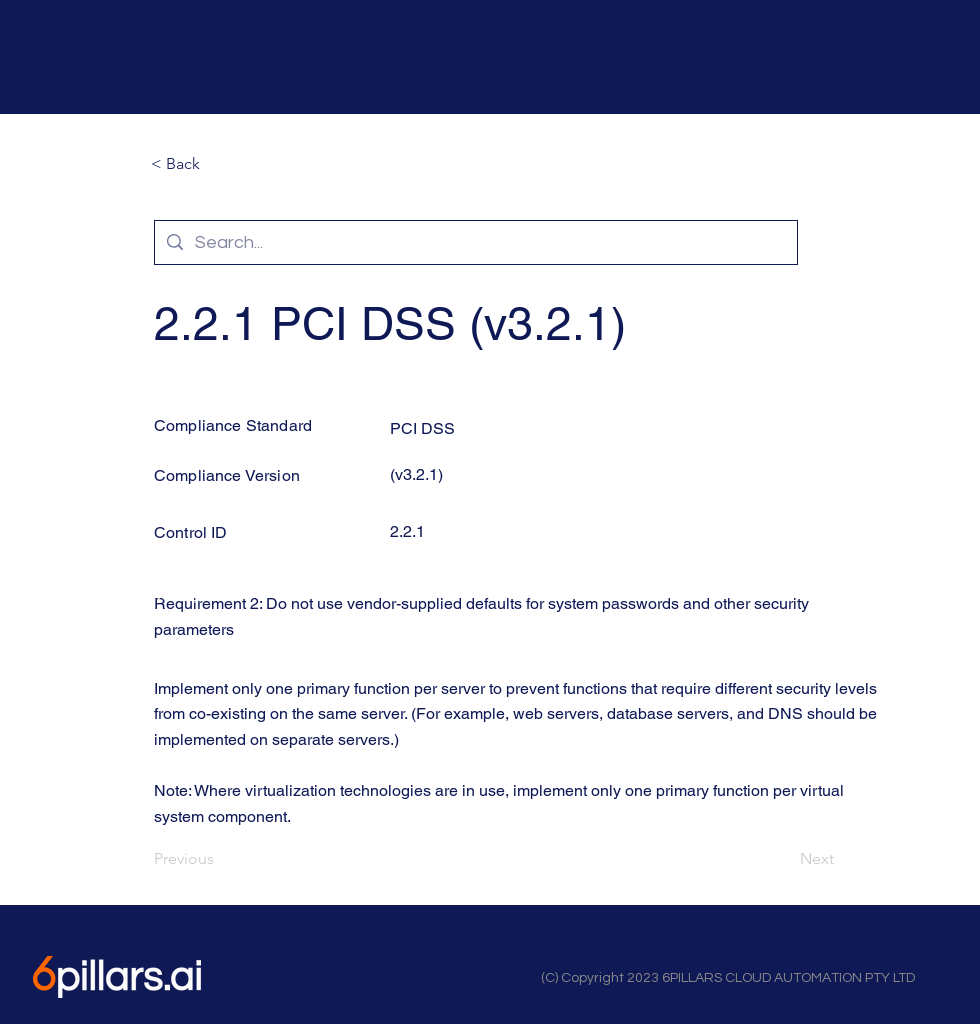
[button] (217, 164)
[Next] (784, 859)
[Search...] (475, 242)
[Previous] (220, 859)
